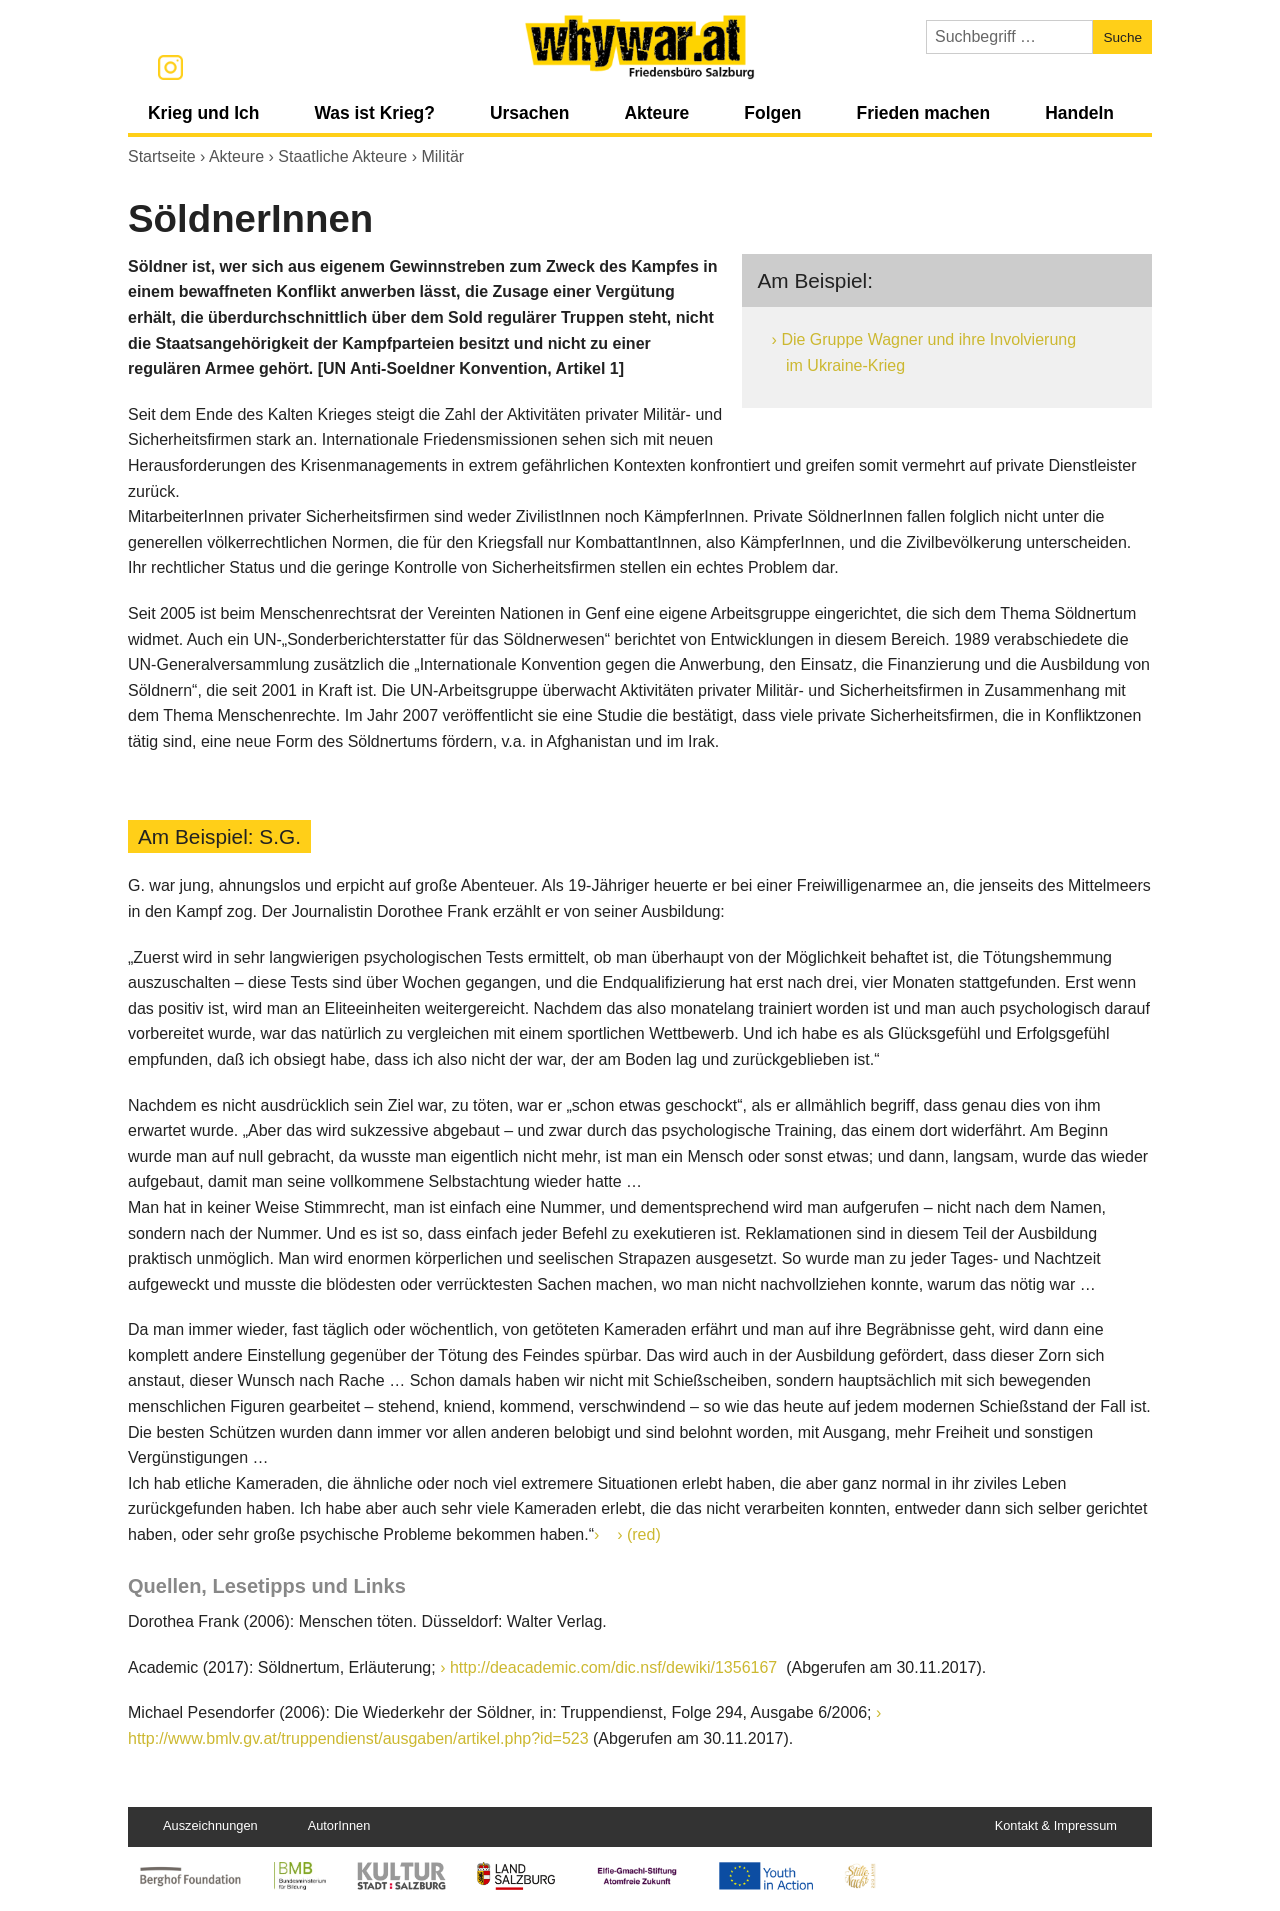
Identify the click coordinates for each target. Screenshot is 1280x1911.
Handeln (1079, 113)
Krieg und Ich (203, 113)
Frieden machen (923, 113)
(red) (644, 1534)
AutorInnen (339, 1825)
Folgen (772, 113)
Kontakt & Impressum (1056, 1825)
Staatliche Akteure (342, 156)
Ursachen (529, 113)
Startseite (162, 156)
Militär (442, 156)
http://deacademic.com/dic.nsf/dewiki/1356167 (616, 1667)
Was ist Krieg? (374, 113)
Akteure (656, 113)
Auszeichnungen (210, 1825)
